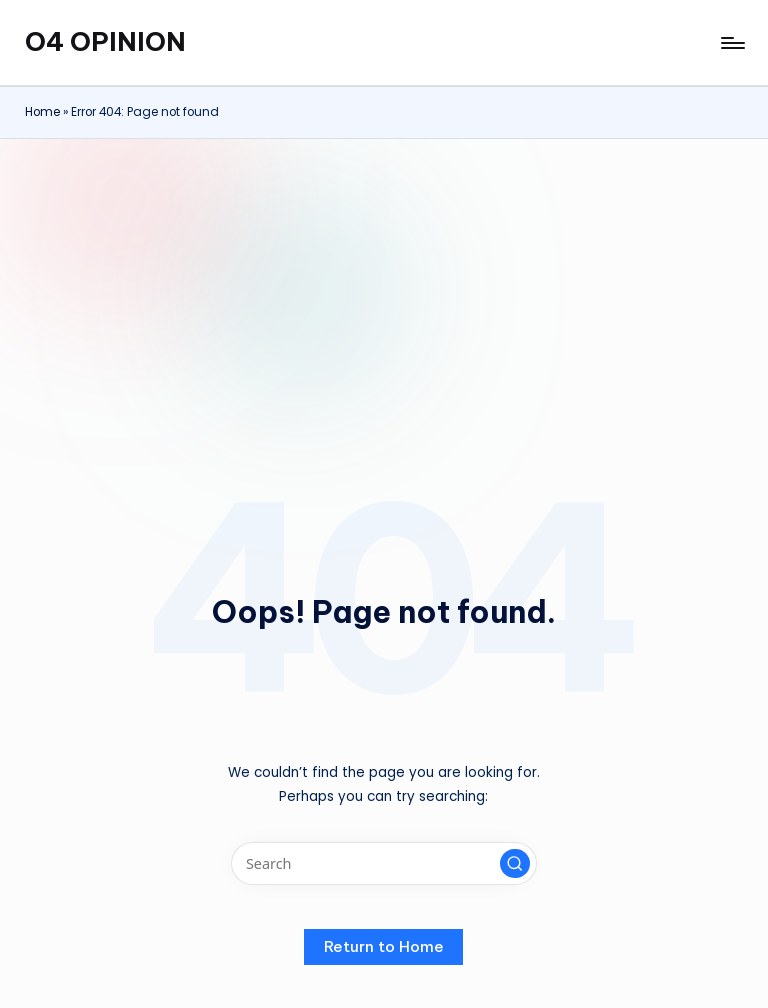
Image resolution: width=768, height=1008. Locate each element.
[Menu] (731, 43)
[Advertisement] (384, 289)
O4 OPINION (105, 42)
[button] (515, 864)
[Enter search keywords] (383, 863)
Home (42, 112)
